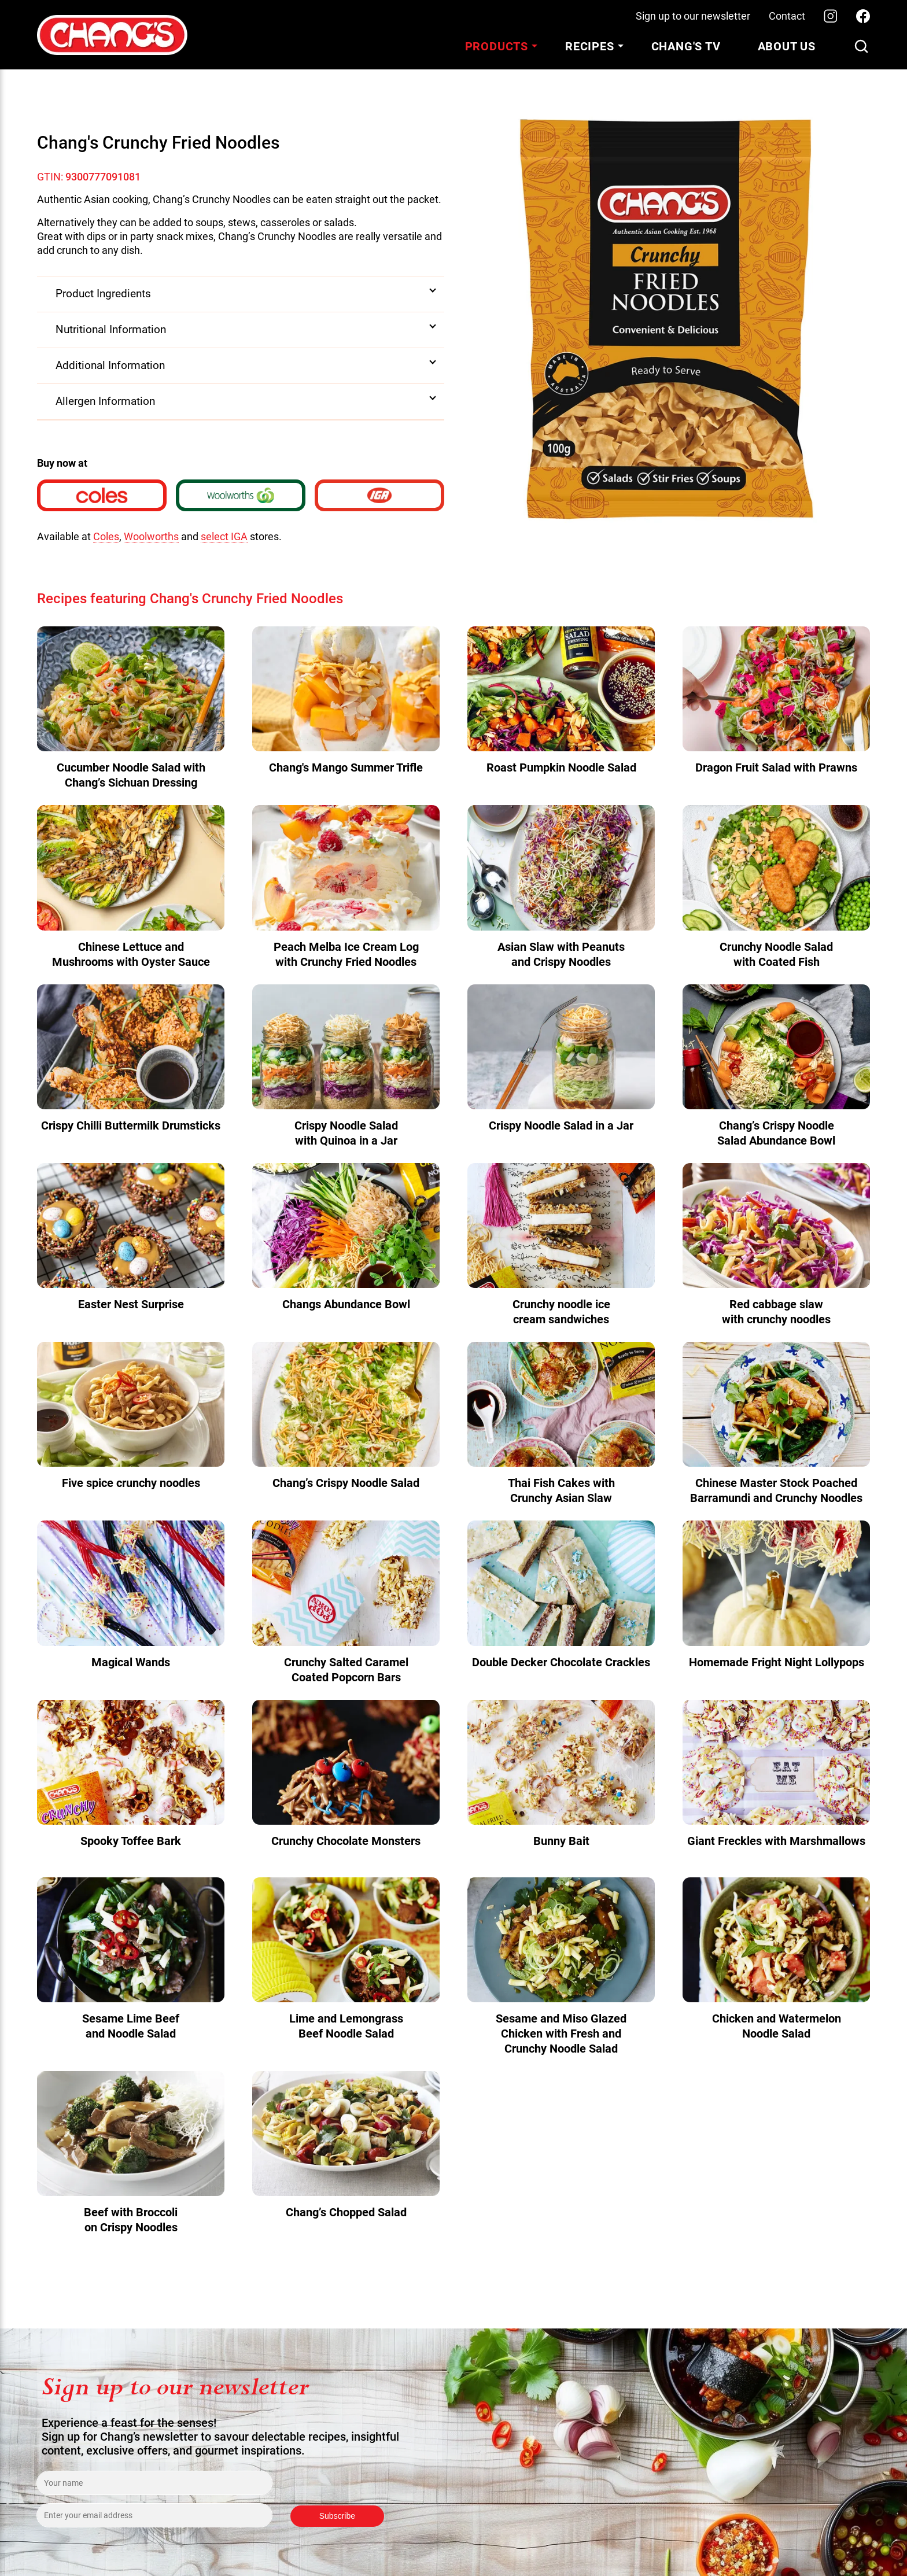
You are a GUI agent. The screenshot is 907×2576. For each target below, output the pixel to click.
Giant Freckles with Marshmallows (776, 1841)
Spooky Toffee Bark (130, 1841)
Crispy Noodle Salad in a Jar (561, 1125)
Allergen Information (105, 401)
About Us (787, 46)
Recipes (589, 46)
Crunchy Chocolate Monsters (346, 1841)
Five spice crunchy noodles (131, 1483)
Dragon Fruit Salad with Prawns (776, 767)
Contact (787, 16)
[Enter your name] (154, 2482)
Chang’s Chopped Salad (346, 2212)
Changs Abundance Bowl (346, 1304)
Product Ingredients (103, 293)
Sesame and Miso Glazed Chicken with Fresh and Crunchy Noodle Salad (561, 2033)
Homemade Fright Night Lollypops (776, 1662)
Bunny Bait (561, 1841)
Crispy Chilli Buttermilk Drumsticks (130, 1125)
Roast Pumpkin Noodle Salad (561, 767)
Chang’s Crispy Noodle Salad (345, 1483)
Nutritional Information (111, 329)
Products (496, 46)
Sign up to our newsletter (693, 16)
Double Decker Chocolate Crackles (561, 1662)
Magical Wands (130, 1662)
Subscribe (337, 2515)
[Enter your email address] (154, 2515)
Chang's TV (686, 46)
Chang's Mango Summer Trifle (346, 767)
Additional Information (110, 365)
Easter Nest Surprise (131, 1304)
